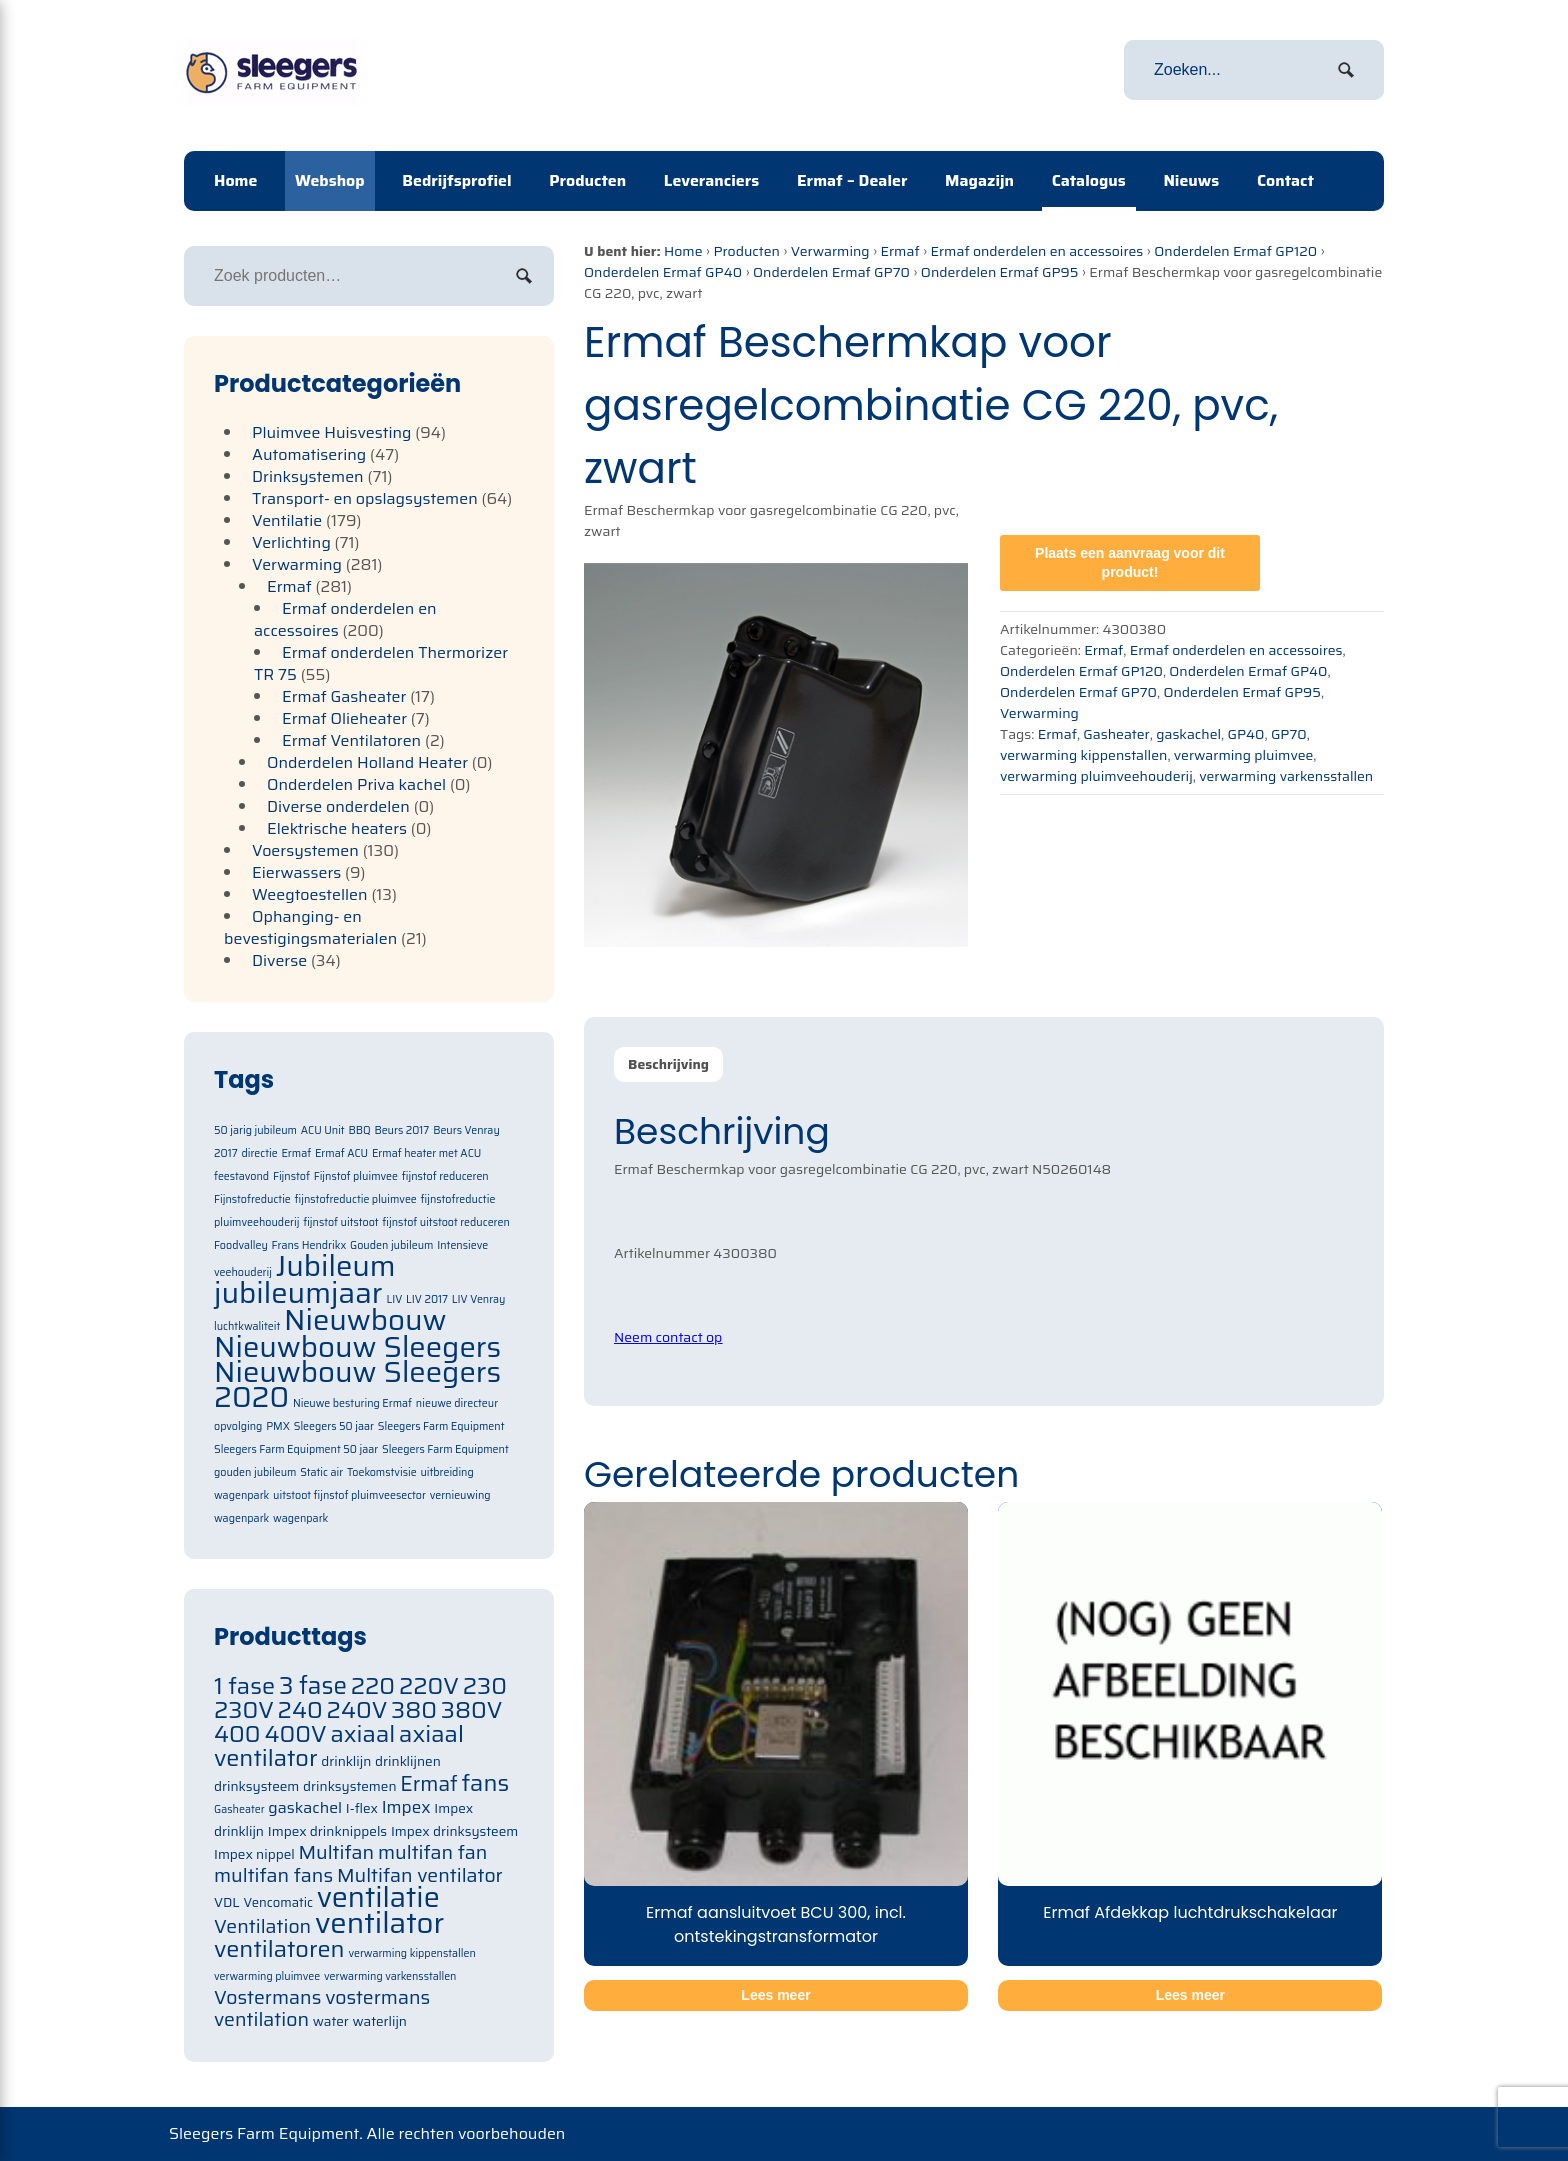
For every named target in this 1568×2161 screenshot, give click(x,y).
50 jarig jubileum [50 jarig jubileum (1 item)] (255, 1130)
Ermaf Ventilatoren (351, 740)
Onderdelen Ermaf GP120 (1235, 251)
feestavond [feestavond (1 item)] (241, 1176)
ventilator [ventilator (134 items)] (379, 1923)
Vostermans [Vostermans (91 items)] (267, 1997)
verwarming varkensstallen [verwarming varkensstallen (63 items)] (390, 1976)
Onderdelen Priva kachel (356, 784)
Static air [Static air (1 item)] (321, 1472)
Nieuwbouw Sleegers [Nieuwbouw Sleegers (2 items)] (357, 1347)
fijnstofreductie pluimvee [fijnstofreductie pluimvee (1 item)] (356, 1199)
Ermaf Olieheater (344, 718)
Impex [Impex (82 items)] (406, 1807)
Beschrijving (668, 1064)
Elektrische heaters (337, 828)
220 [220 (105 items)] (373, 1685)
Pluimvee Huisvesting (332, 432)
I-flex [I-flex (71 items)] (362, 1808)
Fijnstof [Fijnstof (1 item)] (291, 1176)
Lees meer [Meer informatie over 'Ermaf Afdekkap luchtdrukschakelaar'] (1190, 1995)
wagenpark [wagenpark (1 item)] (300, 1518)
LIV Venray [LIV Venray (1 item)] (479, 1299)
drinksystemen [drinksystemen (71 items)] (349, 1786)
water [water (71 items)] (331, 2021)
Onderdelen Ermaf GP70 (831, 272)
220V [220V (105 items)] (429, 1685)
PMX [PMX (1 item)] (278, 1426)
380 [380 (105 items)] (414, 1709)
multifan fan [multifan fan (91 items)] (433, 1852)
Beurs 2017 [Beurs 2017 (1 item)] (401, 1130)
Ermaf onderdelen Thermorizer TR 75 (381, 663)
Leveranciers (711, 180)
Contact (1285, 180)
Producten (587, 180)
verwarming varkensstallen (1286, 776)
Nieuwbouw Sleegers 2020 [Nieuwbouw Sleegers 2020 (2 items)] (357, 1384)
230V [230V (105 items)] (244, 1709)
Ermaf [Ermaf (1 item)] (296, 1153)
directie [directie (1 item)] (259, 1153)
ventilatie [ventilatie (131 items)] (378, 1897)
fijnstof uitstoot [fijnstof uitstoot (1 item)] (340, 1222)
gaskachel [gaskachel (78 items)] (305, 1807)
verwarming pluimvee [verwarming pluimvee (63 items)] (267, 1976)
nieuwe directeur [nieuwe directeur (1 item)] (457, 1403)
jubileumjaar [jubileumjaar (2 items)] (298, 1293)
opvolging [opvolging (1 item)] (238, 1426)
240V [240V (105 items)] (357, 1709)
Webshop (330, 180)
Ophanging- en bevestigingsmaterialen (310, 927)
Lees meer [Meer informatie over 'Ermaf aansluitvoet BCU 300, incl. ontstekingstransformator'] (775, 1995)
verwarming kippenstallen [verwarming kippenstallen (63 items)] (411, 1953)
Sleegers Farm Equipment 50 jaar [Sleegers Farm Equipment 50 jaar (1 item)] (296, 1449)
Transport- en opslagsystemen (365, 498)
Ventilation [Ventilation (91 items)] (262, 1926)
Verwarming (830, 251)
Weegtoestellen (310, 894)
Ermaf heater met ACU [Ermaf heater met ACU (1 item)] (426, 1153)
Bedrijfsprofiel (456, 180)
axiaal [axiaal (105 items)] (362, 1733)
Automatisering (309, 454)
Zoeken (524, 276)
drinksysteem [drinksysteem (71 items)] (256, 1786)
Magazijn (979, 180)
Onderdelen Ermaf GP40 (663, 272)
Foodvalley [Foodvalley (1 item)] (241, 1245)
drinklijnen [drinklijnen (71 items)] (408, 1761)
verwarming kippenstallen (1083, 755)
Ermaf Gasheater (344, 696)
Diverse (279, 960)
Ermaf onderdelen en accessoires (1036, 251)
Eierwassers (296, 872)
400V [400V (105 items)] (295, 1733)
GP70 (1289, 734)
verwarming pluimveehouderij (1096, 776)
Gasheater (1116, 734)
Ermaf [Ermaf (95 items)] (428, 1784)
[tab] (668, 1064)
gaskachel (1188, 734)
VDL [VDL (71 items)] (227, 1902)
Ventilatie (287, 520)
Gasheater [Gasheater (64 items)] (239, 1809)
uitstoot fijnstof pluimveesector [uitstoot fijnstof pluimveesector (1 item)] (349, 1495)
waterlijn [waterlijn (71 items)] (380, 2021)
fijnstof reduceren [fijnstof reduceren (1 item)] (445, 1176)
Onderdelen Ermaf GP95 (1000, 272)
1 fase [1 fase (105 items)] (244, 1685)
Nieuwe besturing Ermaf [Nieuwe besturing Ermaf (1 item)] (352, 1403)
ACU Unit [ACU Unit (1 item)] (323, 1130)
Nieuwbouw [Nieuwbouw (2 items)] (365, 1320)
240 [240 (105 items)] (300, 1709)
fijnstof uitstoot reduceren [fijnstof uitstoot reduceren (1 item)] (445, 1222)
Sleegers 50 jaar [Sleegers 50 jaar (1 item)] (334, 1426)
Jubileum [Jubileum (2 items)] (336, 1266)
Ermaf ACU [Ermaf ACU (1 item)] (341, 1153)
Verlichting (291, 542)
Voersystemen (305, 850)
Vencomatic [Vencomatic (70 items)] (278, 1902)
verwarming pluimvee (1244, 755)
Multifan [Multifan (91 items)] (336, 1852)
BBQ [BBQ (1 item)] (359, 1130)
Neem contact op (668, 1337)
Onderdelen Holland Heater (367, 762)
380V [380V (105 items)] (472, 1709)
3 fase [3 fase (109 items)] (313, 1686)
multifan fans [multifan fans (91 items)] (273, 1875)
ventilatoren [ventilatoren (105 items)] (279, 1948)
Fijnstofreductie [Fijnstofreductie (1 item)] (252, 1199)
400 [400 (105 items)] (237, 1733)
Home (235, 180)
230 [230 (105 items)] (485, 1685)
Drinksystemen (308, 476)
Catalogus (1089, 180)
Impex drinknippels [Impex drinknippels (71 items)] (327, 1831)
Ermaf (899, 251)
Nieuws (1191, 180)
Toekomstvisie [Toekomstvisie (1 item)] (382, 1472)
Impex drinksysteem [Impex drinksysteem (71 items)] (454, 1831)
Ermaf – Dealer (852, 180)
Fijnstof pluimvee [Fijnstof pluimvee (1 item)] (356, 1176)
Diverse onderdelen (338, 806)
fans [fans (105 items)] (486, 1782)
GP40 (1245, 734)
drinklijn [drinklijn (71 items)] (346, 1761)
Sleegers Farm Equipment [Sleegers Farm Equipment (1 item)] (441, 1426)
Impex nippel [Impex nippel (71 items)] (254, 1854)
